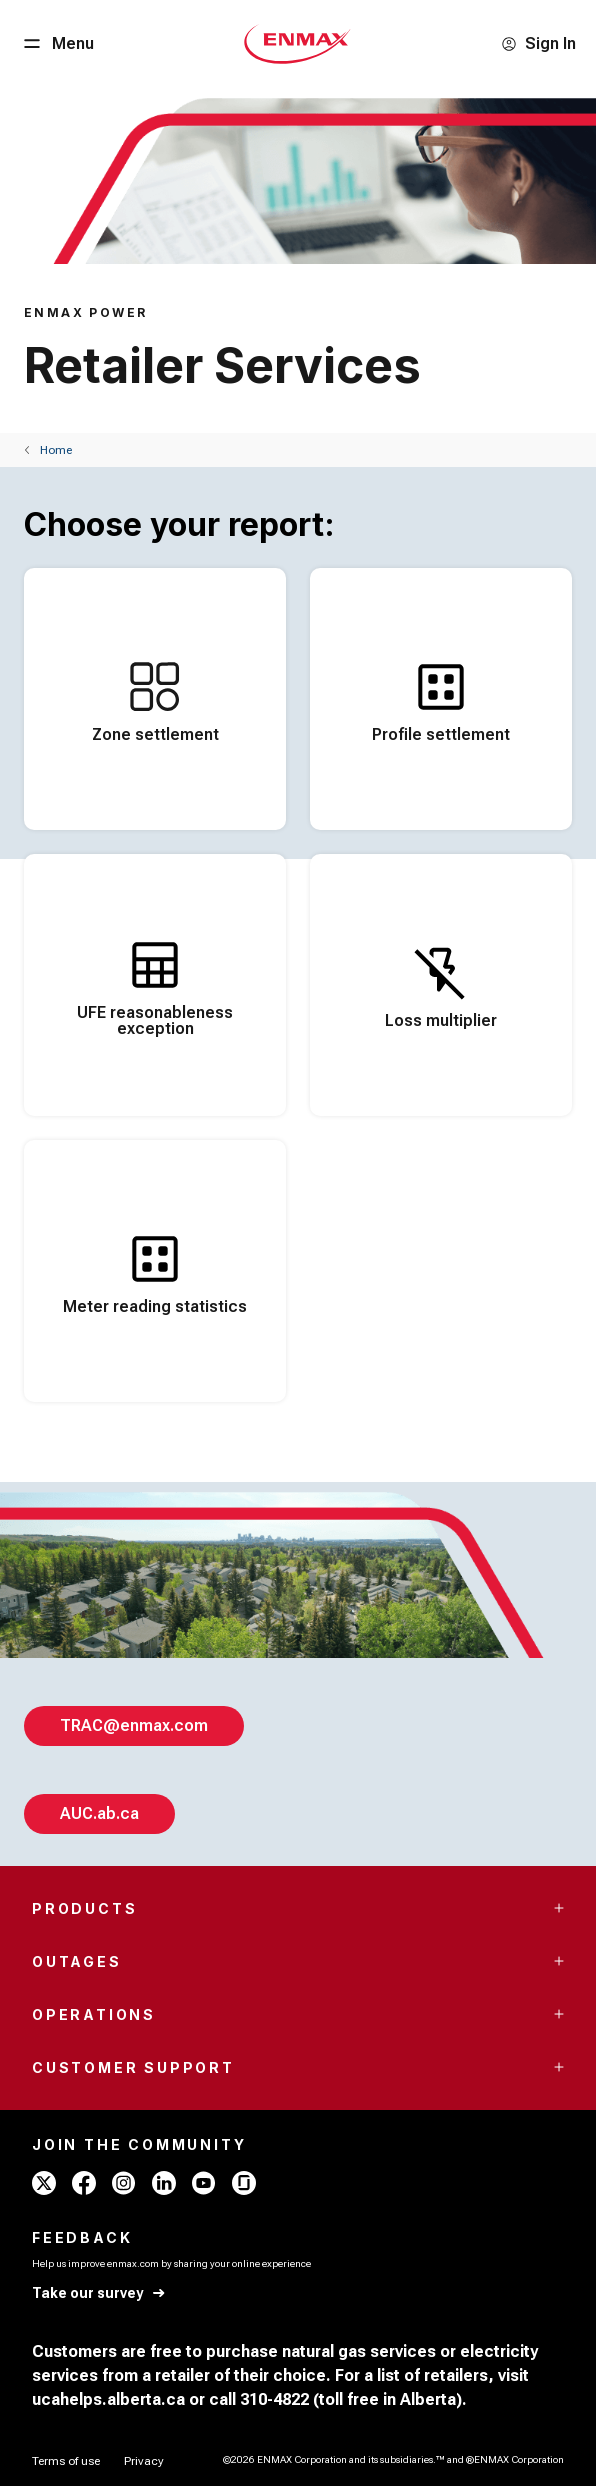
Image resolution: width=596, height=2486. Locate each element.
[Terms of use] (66, 2461)
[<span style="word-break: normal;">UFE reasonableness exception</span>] (155, 985)
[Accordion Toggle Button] (559, 1908)
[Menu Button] (57, 44)
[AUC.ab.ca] (99, 1814)
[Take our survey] (99, 2293)
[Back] (48, 450)
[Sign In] (538, 44)
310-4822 (274, 2399)
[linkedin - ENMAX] (164, 2183)
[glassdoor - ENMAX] (244, 2183)
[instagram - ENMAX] (124, 2183)
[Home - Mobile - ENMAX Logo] (297, 44)
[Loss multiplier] (441, 985)
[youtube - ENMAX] (204, 2183)
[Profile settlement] (441, 699)
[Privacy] (144, 2461)
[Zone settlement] (155, 699)
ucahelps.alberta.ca (108, 2399)
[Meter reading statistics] (155, 1271)
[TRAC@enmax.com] (134, 1726)
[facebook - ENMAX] (84, 2183)
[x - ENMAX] (44, 2183)
